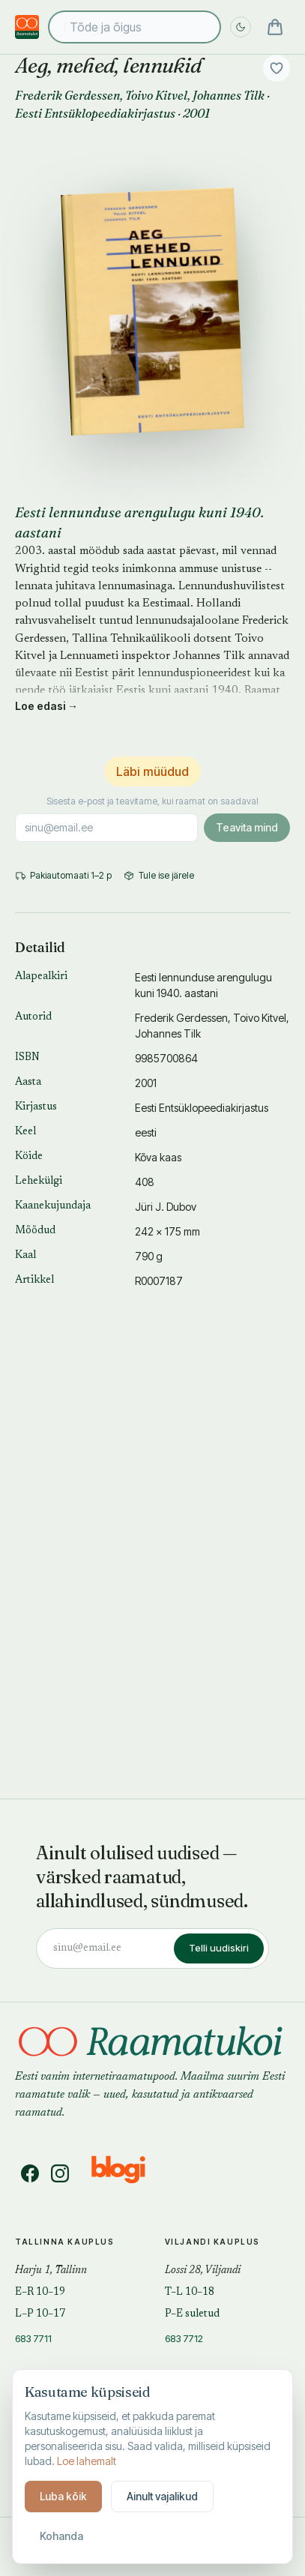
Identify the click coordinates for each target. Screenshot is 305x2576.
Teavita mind (247, 827)
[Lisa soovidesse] (276, 68)
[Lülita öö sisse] (240, 26)
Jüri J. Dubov (165, 1206)
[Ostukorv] (275, 27)
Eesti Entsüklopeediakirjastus (95, 113)
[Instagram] (60, 2173)
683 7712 (184, 2338)
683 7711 (33, 2338)
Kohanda (61, 2536)
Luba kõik (63, 2496)
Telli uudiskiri (219, 1948)
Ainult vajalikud (162, 2496)
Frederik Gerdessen (67, 95)
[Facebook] (30, 2173)
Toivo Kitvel (156, 95)
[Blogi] (128, 2173)
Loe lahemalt (86, 2461)
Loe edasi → (46, 705)
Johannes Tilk (229, 95)
